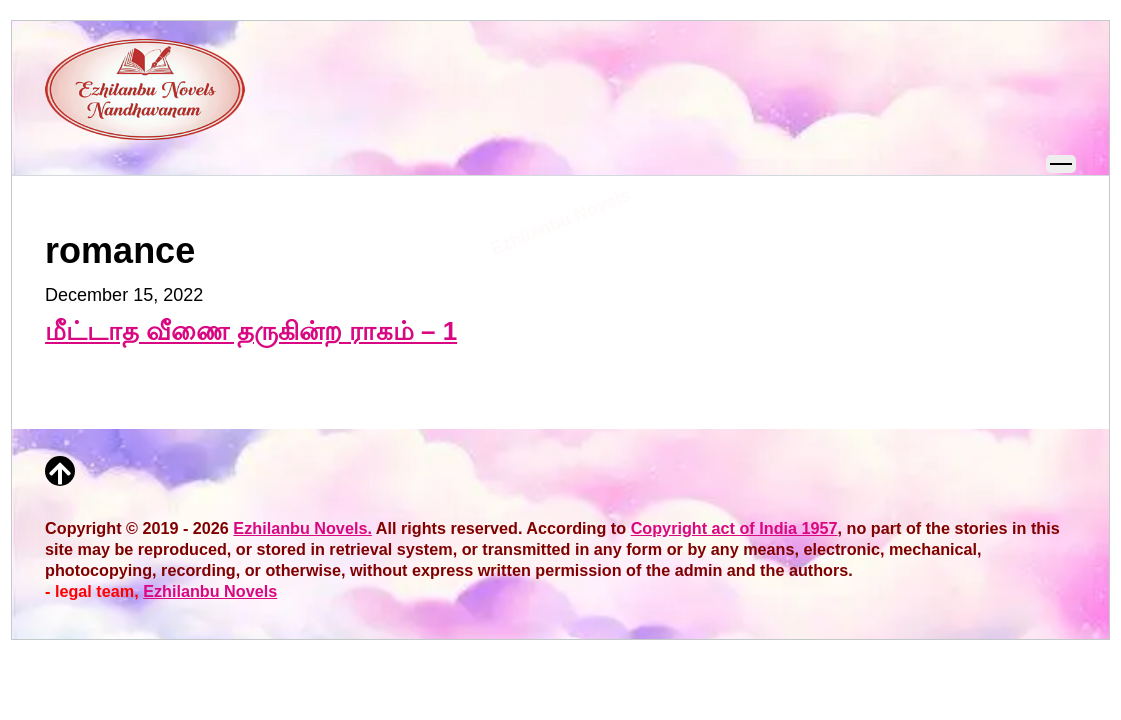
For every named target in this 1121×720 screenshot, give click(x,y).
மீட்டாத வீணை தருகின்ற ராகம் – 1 (251, 331)
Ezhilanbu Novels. (302, 528)
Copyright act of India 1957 (734, 528)
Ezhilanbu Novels (210, 591)
